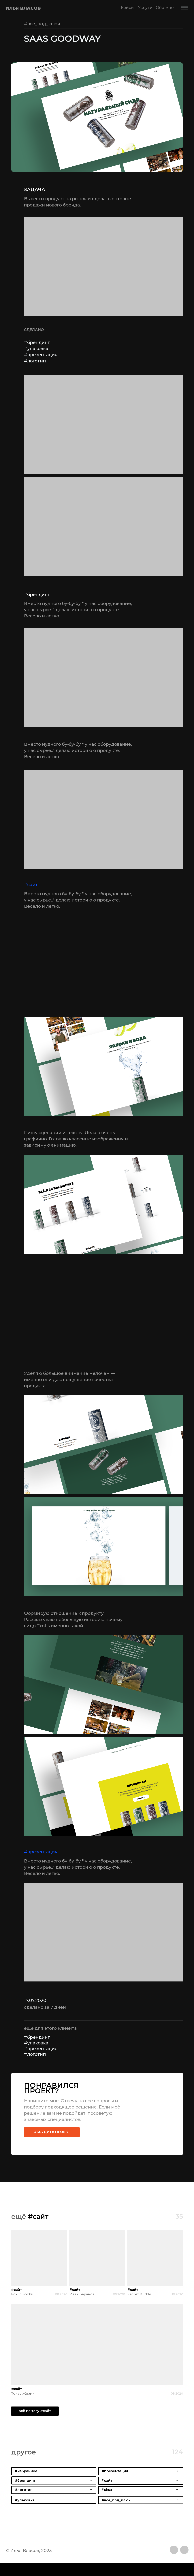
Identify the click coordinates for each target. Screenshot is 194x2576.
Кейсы (127, 7)
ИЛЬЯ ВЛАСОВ (23, 8)
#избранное (26, 2471)
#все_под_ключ (42, 23)
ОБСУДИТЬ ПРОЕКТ (51, 2132)
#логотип (35, 361)
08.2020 (61, 2294)
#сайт (38, 2216)
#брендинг (37, 342)
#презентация (41, 354)
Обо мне (165, 7)
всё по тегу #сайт (35, 2411)
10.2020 (177, 2294)
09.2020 (119, 2294)
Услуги (145, 7)
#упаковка (36, 348)
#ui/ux (106, 2490)
